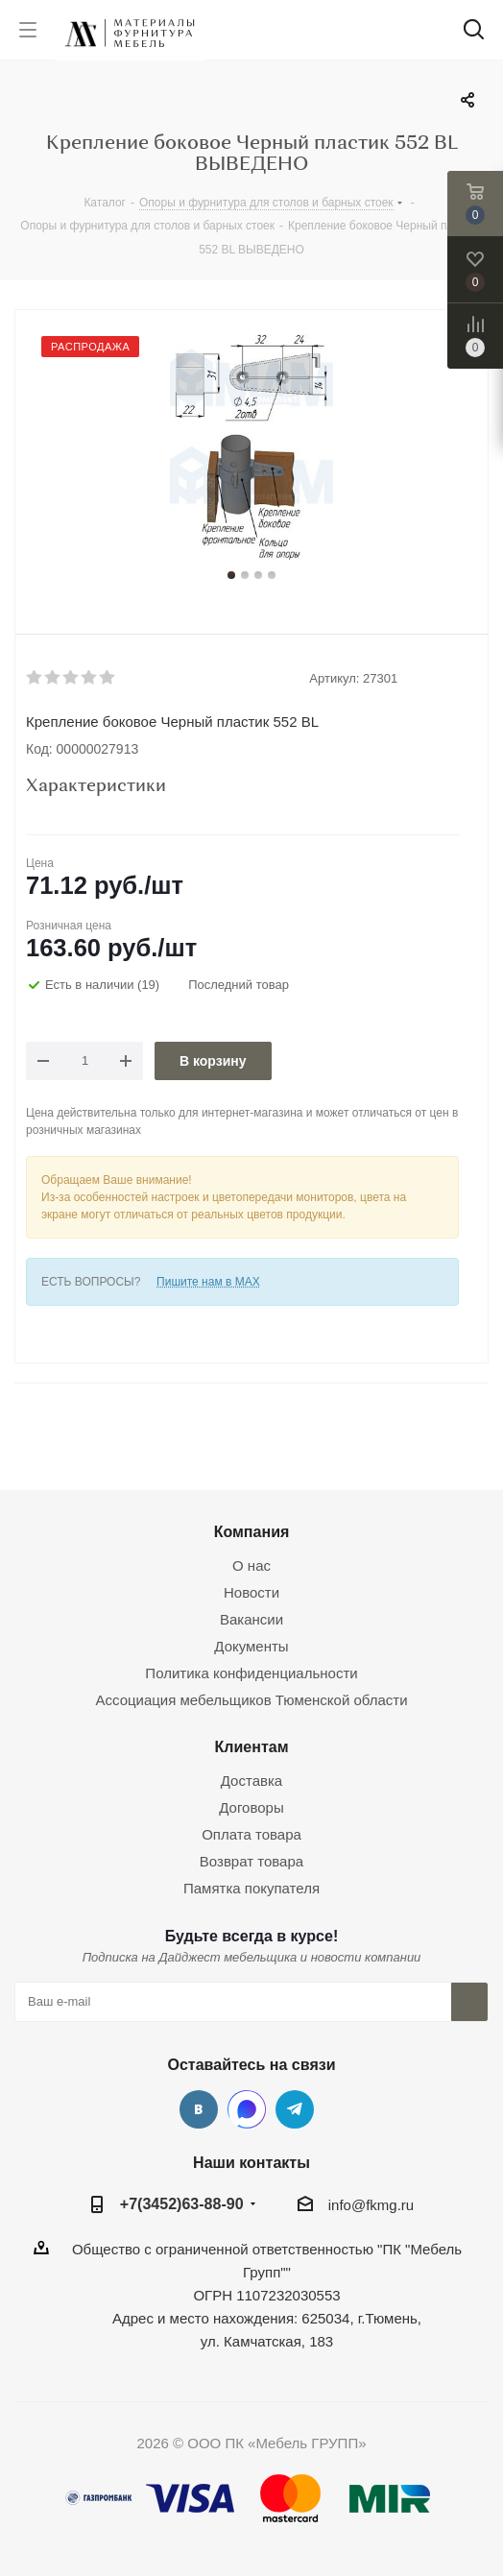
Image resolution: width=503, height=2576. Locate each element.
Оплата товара (251, 1834)
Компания (252, 1531)
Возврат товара (251, 1861)
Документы (251, 1646)
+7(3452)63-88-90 (182, 2203)
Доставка (251, 1780)
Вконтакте (199, 2109)
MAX (247, 2109)
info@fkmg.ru (371, 2205)
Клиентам (251, 1746)
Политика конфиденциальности (251, 1673)
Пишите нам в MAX (208, 1281)
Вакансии (251, 1619)
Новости (251, 1592)
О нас (251, 1565)
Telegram (294, 2109)
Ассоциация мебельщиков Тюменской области (251, 1700)
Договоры (251, 1807)
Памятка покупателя (251, 1888)
